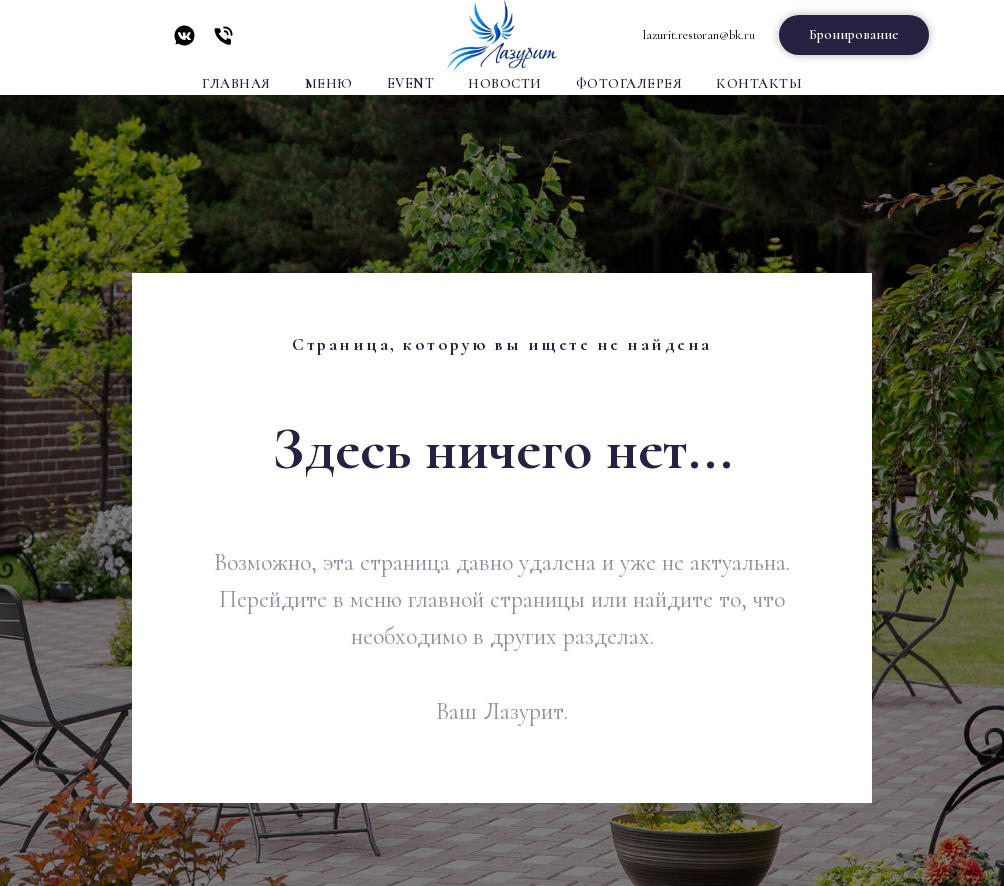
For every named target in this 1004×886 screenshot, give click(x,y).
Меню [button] (329, 83)
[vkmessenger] (184, 42)
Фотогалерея (629, 83)
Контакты (759, 83)
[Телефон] (223, 42)
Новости (505, 83)
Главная (236, 83)
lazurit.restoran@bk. (693, 35)
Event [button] (411, 83)
